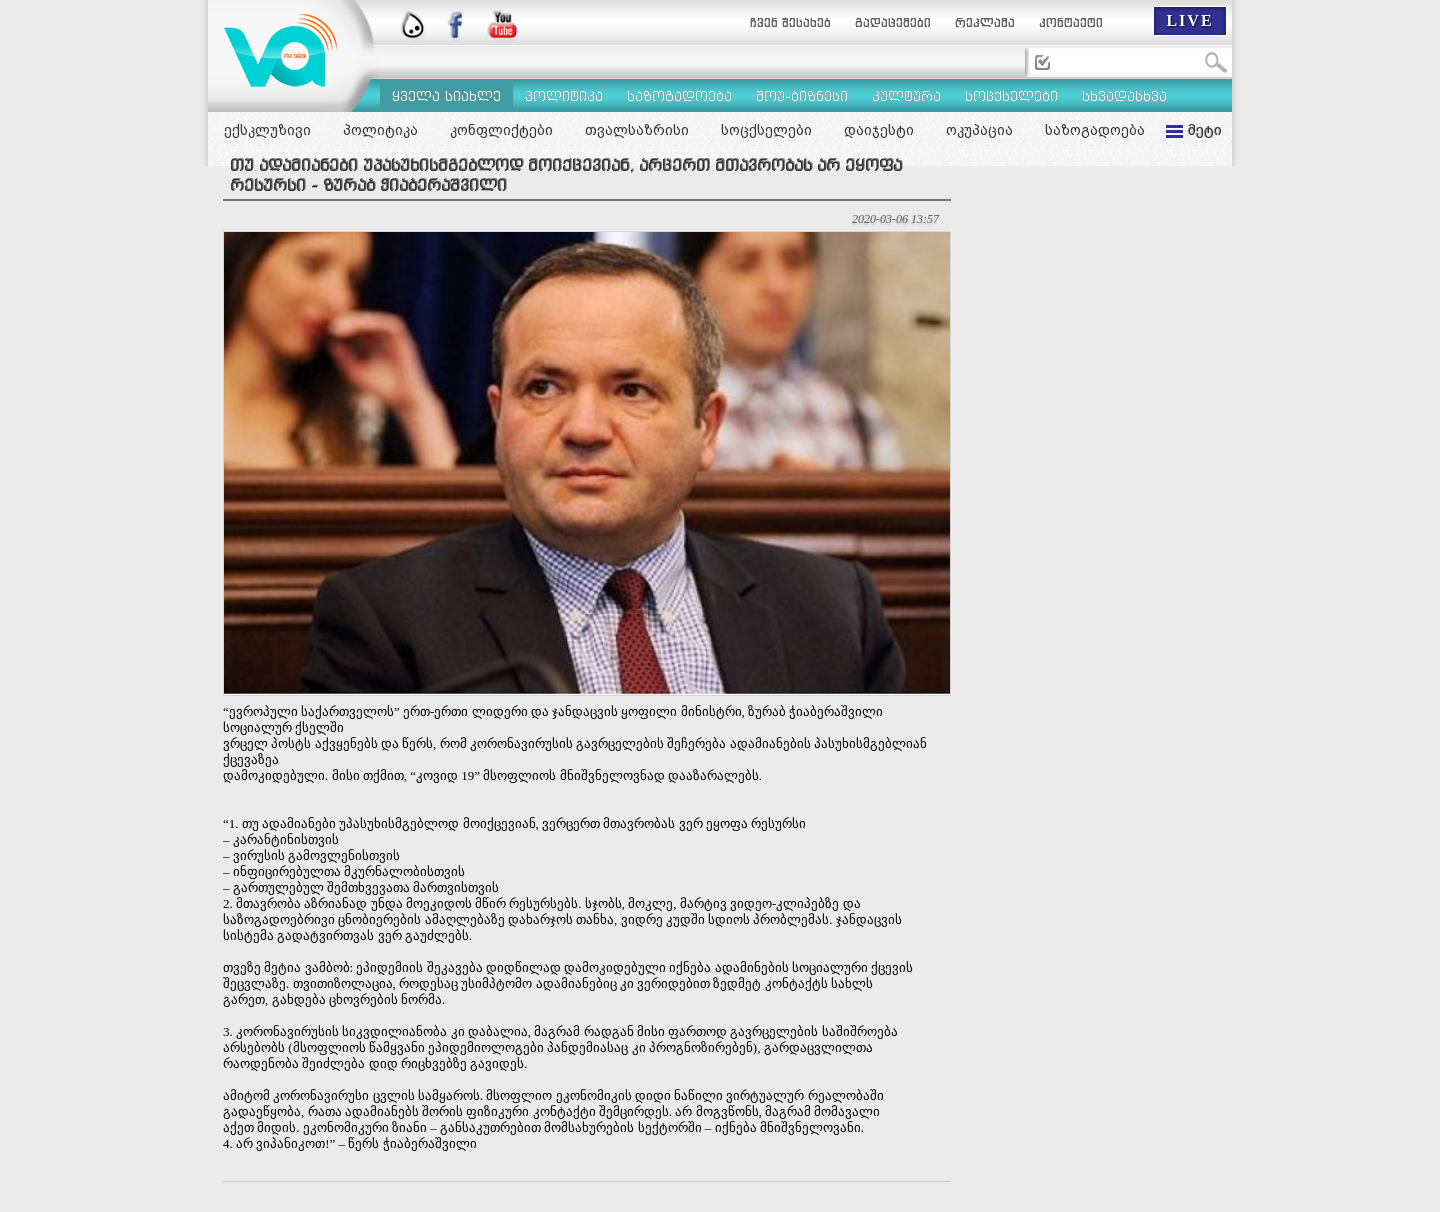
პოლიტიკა (380, 130)
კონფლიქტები (501, 130)
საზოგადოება (1095, 130)
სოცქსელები (766, 130)
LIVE (1189, 20)
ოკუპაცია (979, 130)
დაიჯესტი (879, 130)
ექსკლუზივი (267, 130)
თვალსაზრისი (637, 130)
